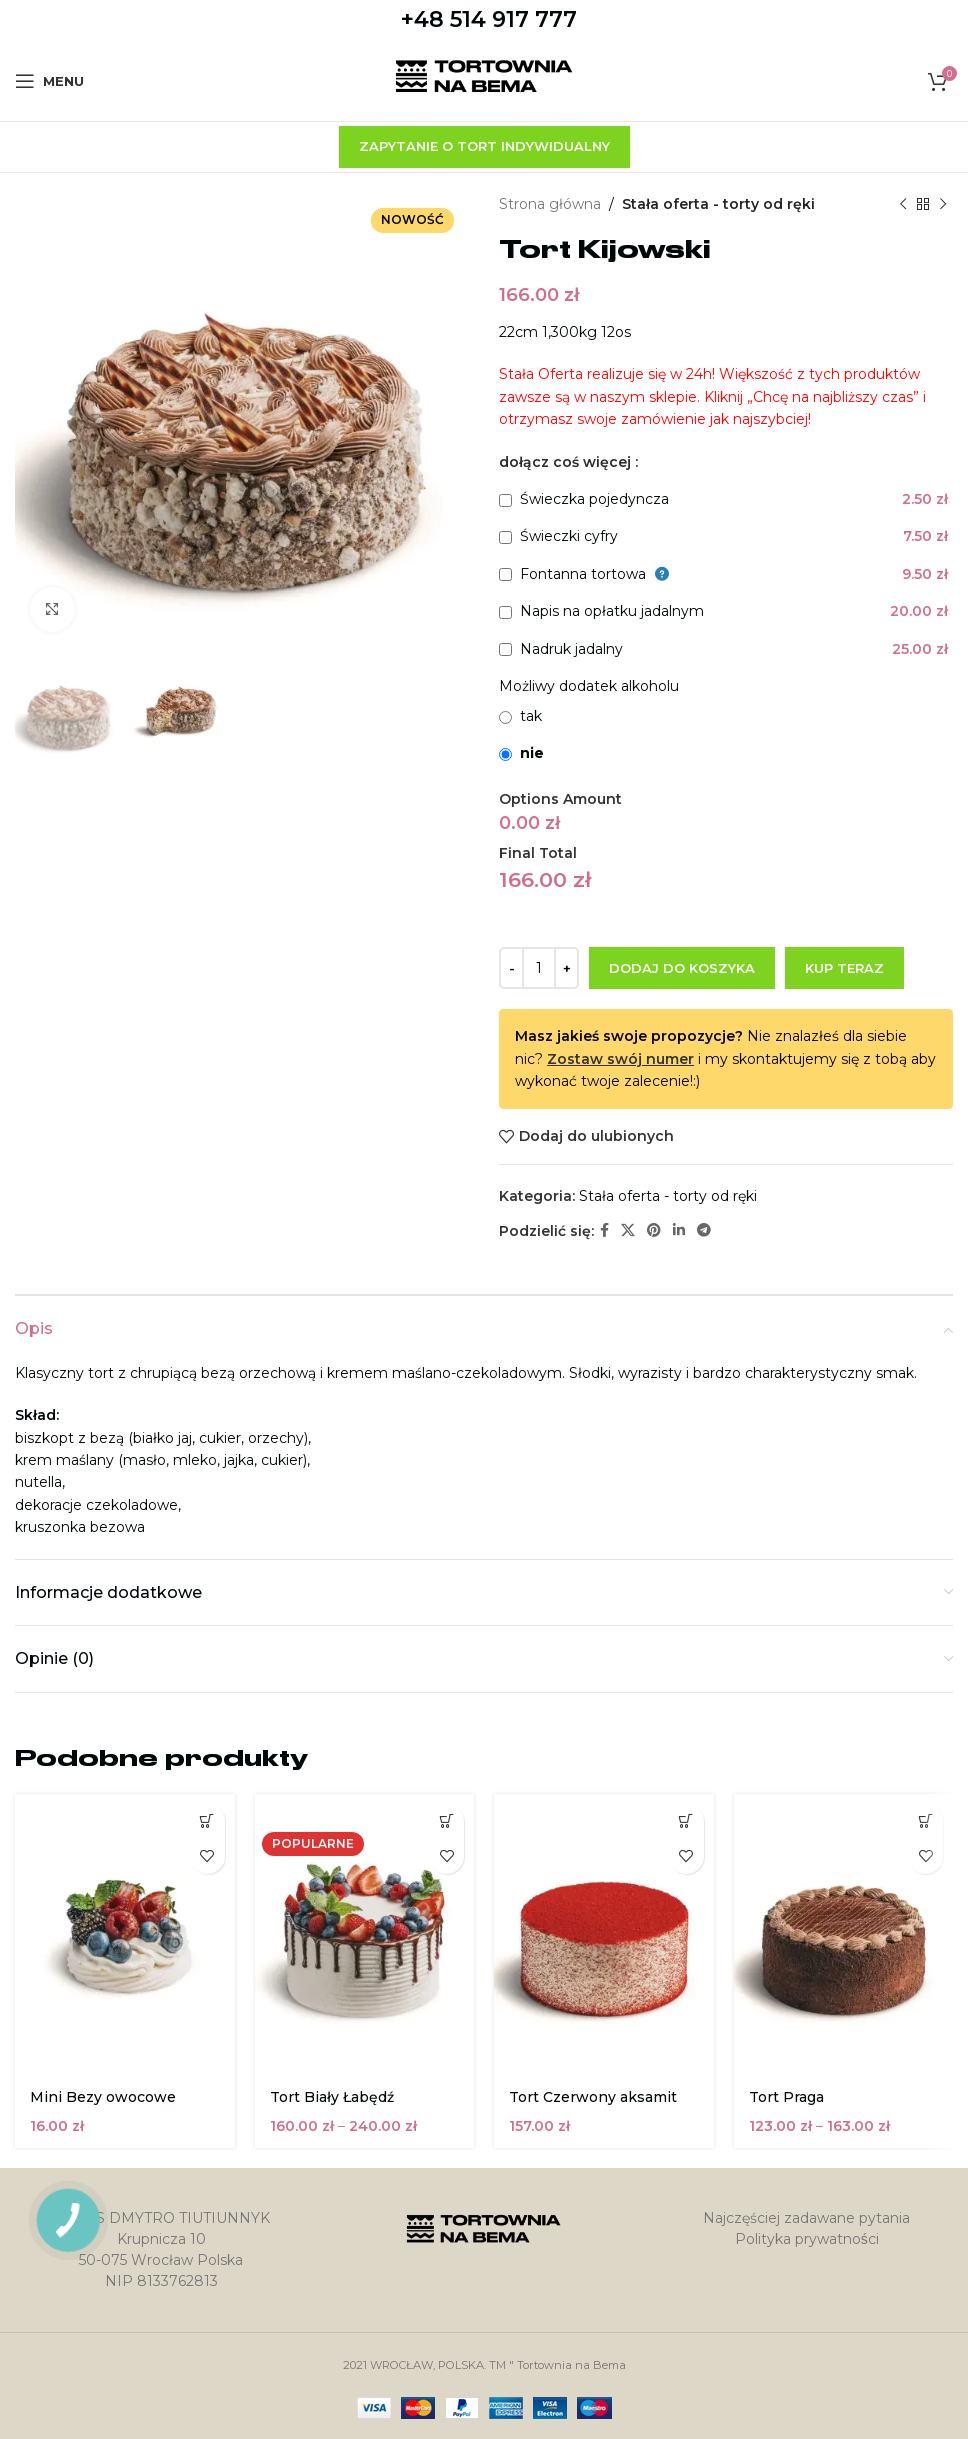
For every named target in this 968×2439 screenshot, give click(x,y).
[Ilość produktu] (539, 968)
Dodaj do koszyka (682, 968)
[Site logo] (484, 80)
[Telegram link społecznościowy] (704, 1230)
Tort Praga (786, 2097)
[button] (207, 1821)
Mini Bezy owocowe (103, 2097)
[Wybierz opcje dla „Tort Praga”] (925, 1821)
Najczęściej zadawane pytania (806, 2218)
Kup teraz (844, 968)
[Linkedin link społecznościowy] (679, 1230)
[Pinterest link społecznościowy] (654, 1230)
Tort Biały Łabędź (332, 2097)
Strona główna (550, 204)
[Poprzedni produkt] (903, 204)
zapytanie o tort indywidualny (484, 146)
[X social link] (628, 1230)
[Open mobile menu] (49, 81)
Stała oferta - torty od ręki (718, 204)
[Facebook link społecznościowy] (604, 1230)
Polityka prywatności (807, 2239)
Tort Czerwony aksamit (593, 2097)
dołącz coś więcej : (568, 462)
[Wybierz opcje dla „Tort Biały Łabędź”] (446, 1821)
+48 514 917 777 (489, 19)
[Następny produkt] (943, 204)
